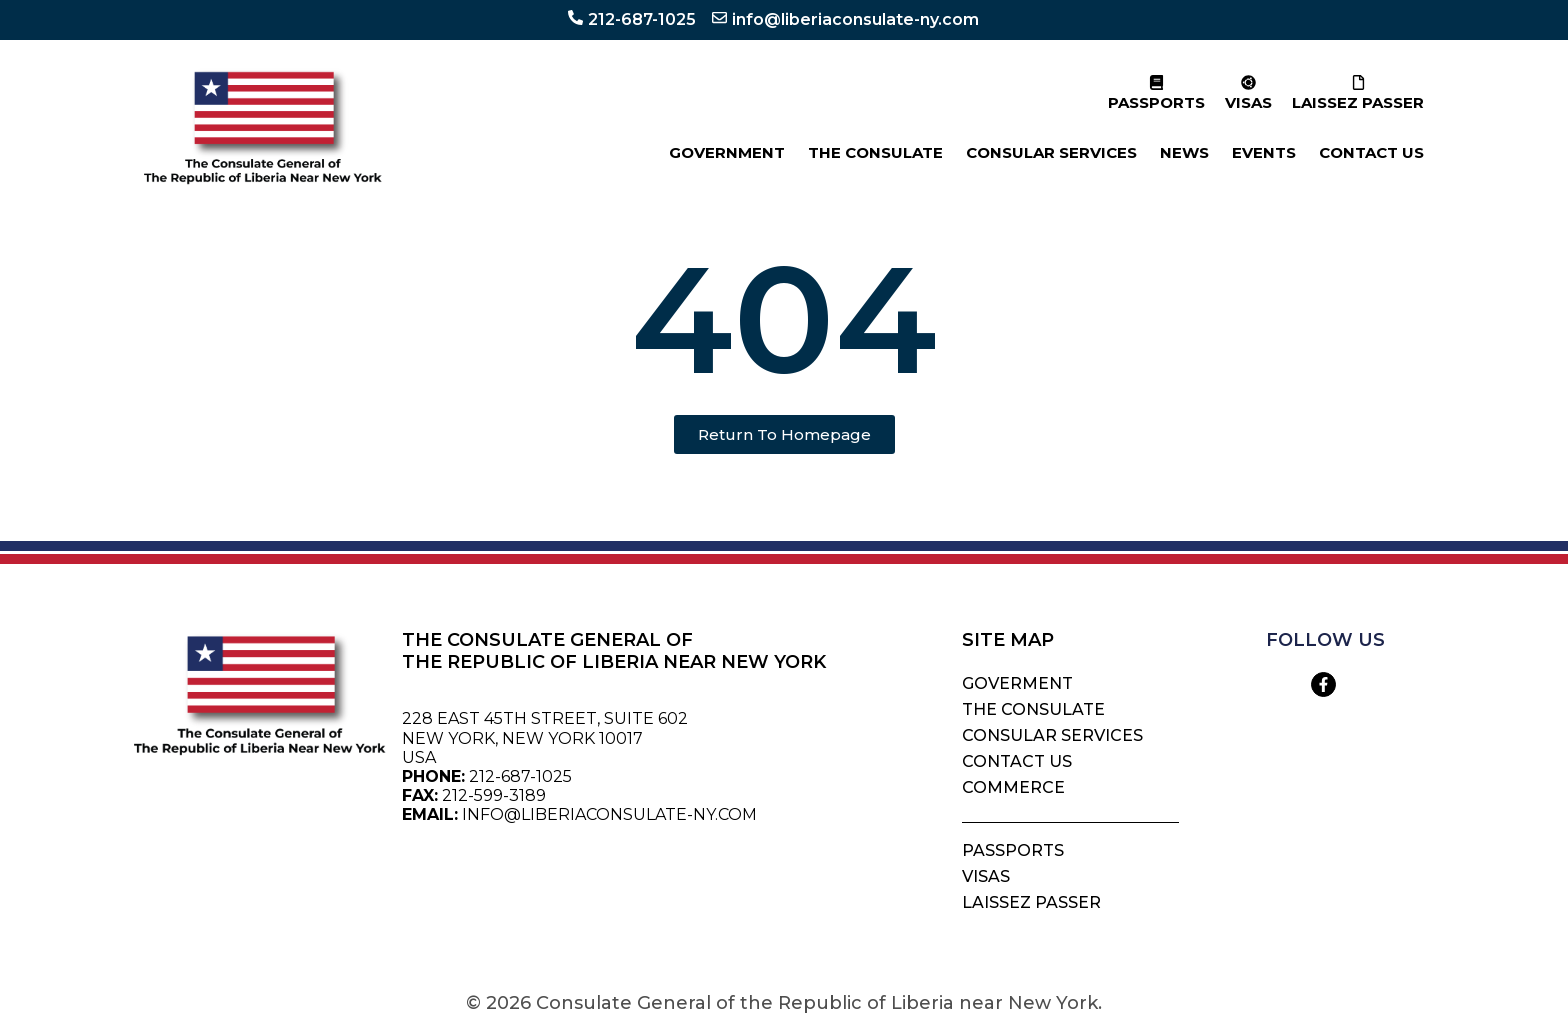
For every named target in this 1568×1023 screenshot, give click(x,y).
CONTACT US (1371, 152)
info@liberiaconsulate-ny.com (855, 19)
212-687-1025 (642, 19)
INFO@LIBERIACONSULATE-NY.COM (609, 814)
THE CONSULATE (875, 152)
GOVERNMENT (727, 152)
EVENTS (1264, 152)
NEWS (1184, 152)
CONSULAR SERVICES (1051, 152)
